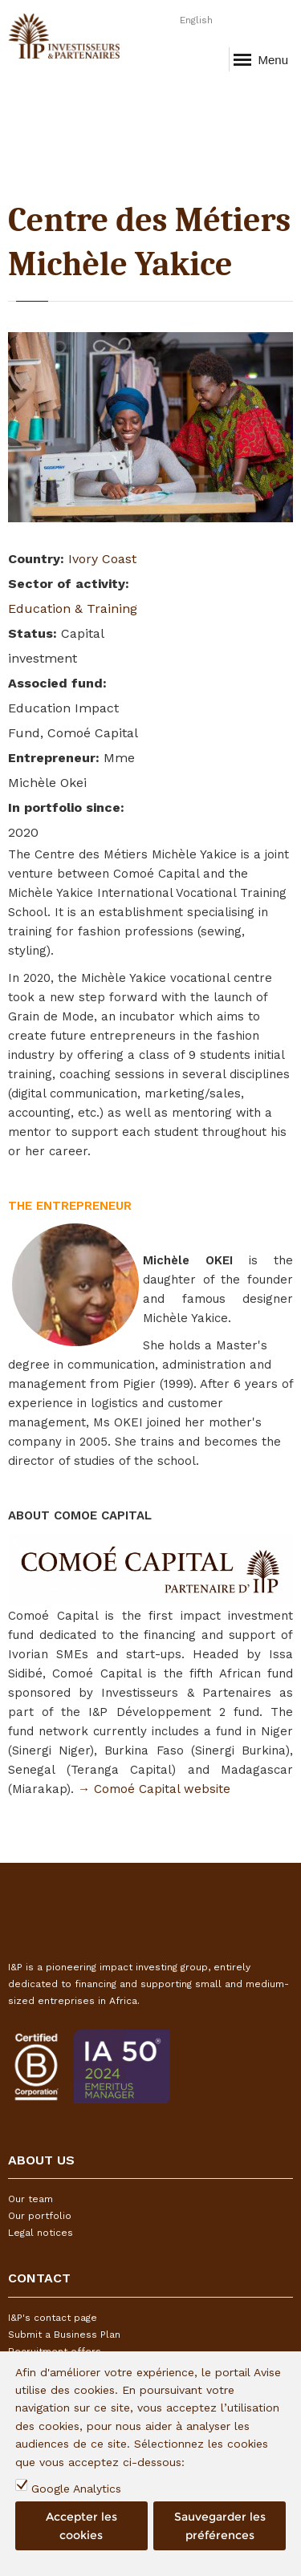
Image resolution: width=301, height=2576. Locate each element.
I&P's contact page (52, 2317)
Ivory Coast (102, 558)
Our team (30, 2199)
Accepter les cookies (81, 2525)
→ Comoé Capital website (154, 1789)
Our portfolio (39, 2215)
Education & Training (72, 608)
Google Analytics (76, 2488)
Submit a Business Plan (64, 2334)
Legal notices (40, 2232)
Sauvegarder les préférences (220, 2525)
